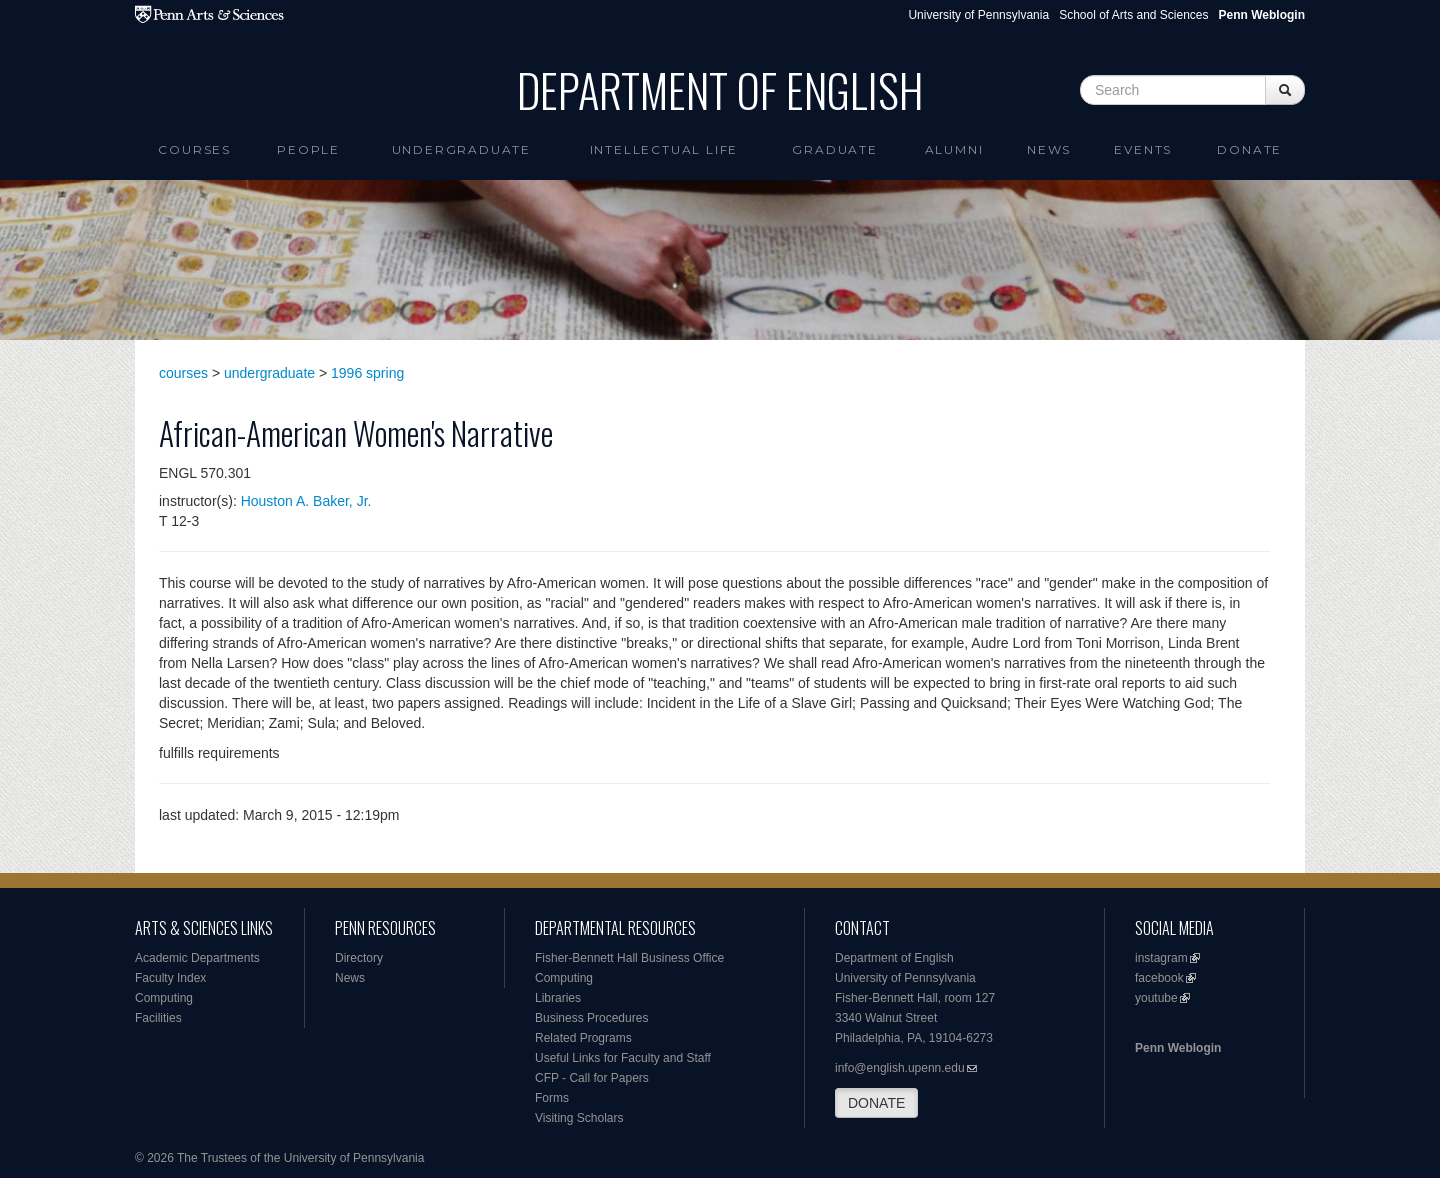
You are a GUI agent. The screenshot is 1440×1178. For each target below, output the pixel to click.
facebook (1159, 978)
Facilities (158, 1018)
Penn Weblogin (1178, 1048)
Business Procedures (591, 1018)
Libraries (558, 998)
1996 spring (367, 373)
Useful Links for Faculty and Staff (623, 1058)
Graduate (834, 149)
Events (1143, 149)
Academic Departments (197, 958)
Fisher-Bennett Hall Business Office (629, 958)
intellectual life (664, 149)
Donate (1249, 149)
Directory (359, 958)
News (1049, 149)
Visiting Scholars (579, 1118)
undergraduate (269, 373)
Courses (194, 149)
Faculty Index (170, 978)
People (308, 149)
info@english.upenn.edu (900, 1068)
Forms (552, 1098)
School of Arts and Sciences (1133, 15)
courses (183, 373)
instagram (1161, 958)
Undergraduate (461, 149)
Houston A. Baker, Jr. (306, 501)
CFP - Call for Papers (592, 1078)
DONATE (876, 1103)
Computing (164, 998)
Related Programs (583, 1038)
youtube (1156, 998)
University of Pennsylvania (978, 15)
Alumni (954, 149)
